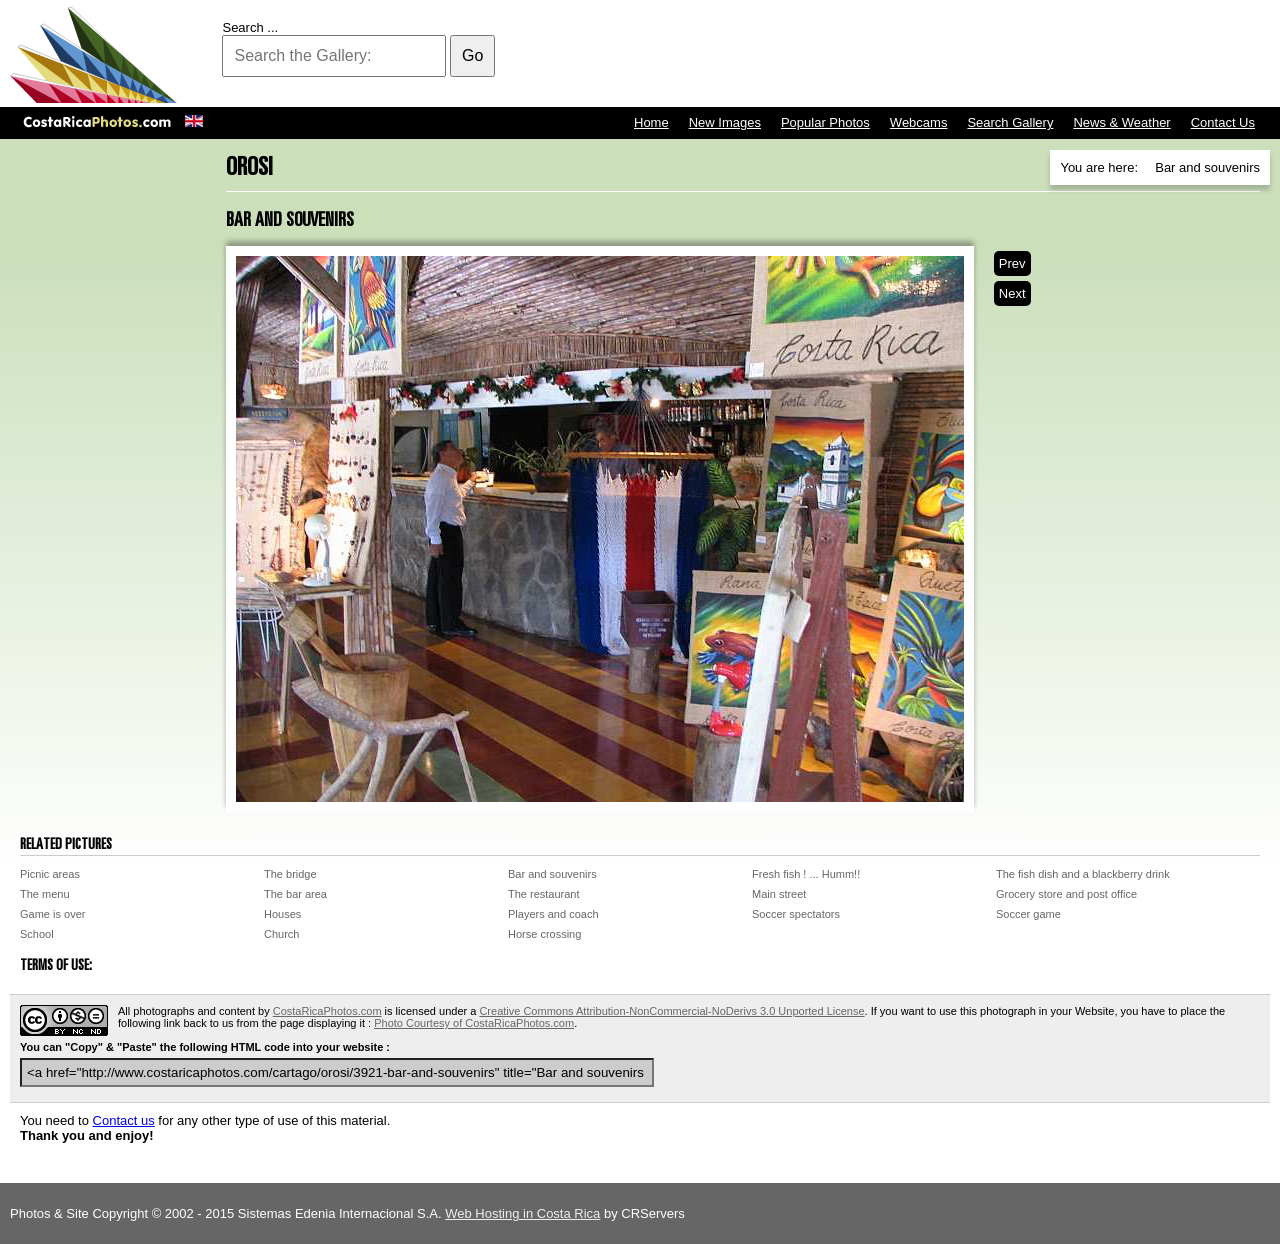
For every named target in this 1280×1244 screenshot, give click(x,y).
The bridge (290, 874)
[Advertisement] (906, 55)
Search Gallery (1010, 122)
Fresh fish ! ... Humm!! (806, 874)
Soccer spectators (796, 914)
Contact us (124, 1120)
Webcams (919, 122)
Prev (1012, 263)
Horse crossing (544, 934)
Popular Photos (825, 122)
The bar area (295, 894)
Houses (282, 914)
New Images (725, 122)
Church (281, 934)
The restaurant (544, 894)
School (37, 934)
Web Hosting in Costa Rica (522, 1213)
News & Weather (1121, 122)
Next (1012, 293)
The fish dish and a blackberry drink (1083, 874)
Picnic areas (50, 874)
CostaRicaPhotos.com (327, 1011)
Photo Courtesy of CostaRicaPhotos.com (474, 1023)
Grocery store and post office (1066, 894)
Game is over (52, 914)
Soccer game (1028, 914)
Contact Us (1223, 122)
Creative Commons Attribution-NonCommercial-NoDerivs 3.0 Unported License (671, 1011)
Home (651, 122)
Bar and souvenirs (552, 874)
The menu (45, 894)
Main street (779, 894)
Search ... (250, 27)
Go (472, 55)
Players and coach (553, 914)
